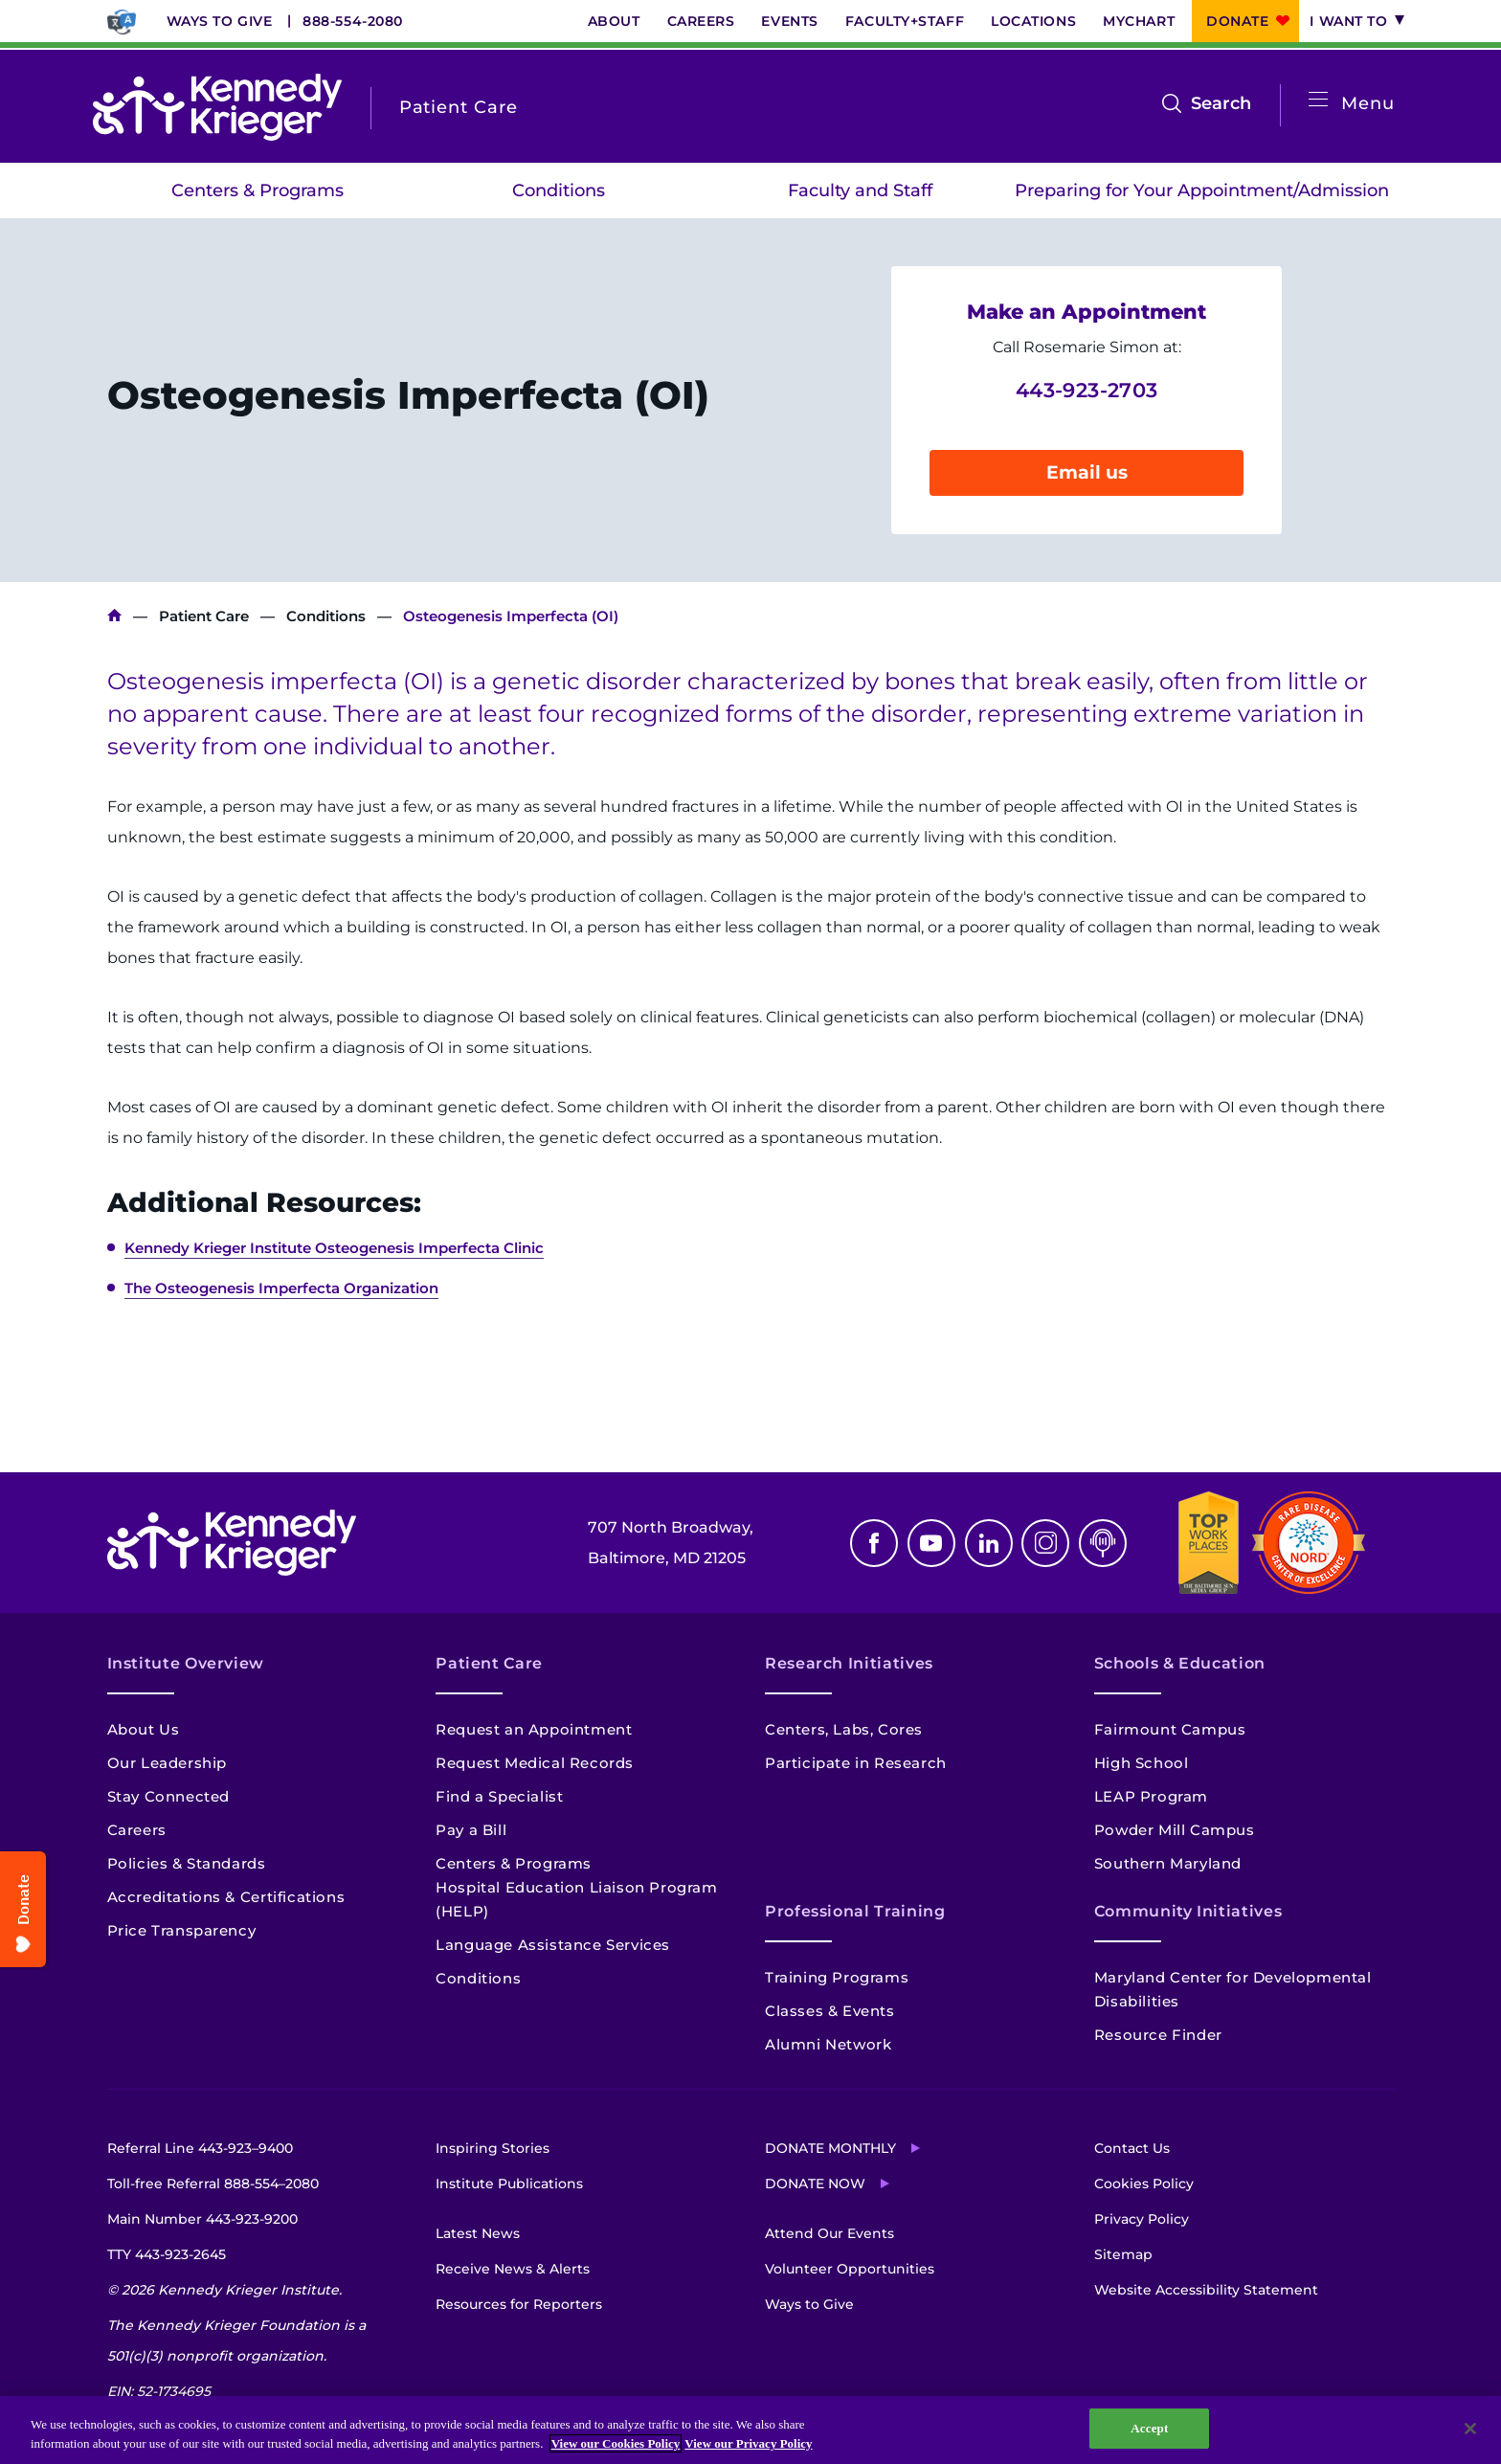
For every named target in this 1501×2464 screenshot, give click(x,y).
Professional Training (855, 1911)
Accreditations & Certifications (226, 1897)
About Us (143, 1729)
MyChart (1139, 21)
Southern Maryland (1168, 1863)
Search (1221, 103)
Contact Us (1132, 2148)
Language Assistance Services (553, 1945)
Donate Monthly (830, 2148)
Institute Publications (509, 2183)
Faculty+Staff (904, 21)
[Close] (1470, 2429)
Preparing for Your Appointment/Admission (1202, 190)
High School (1141, 1763)
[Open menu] (1318, 100)
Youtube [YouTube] (931, 1543)
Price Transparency (182, 1930)
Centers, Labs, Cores (844, 1729)
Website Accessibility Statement (1206, 2289)
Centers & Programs (257, 190)
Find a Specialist (499, 1796)
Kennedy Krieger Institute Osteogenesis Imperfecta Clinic (334, 1248)
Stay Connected (168, 1796)
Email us (1087, 472)
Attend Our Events (829, 2233)
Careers (701, 21)
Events (789, 21)
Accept (1149, 2428)
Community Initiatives (1188, 1911)
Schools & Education (1180, 1663)
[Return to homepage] (217, 107)
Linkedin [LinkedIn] (989, 1543)
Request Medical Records (535, 1763)
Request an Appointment (534, 1729)
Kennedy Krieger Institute (114, 616)
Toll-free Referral (213, 2183)
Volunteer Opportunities (849, 2268)
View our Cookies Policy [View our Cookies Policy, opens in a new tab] (616, 2443)
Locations (1033, 21)
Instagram (1045, 1543)
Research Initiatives (849, 1663)
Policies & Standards (186, 1863)
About (614, 21)
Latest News (478, 2233)
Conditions (558, 190)
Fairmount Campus (1170, 1729)
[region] (750, 2430)
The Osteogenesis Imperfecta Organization (281, 1288)
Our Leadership (167, 1763)
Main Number (202, 2219)
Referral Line (200, 2148)
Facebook (874, 1543)
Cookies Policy (1144, 2183)
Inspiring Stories (492, 2148)
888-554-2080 (352, 21)
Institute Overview (186, 1663)
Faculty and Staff (860, 190)
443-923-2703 (1087, 390)
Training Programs (836, 1977)
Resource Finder (1158, 2035)
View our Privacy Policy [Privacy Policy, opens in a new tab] (748, 2443)
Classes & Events (830, 2011)
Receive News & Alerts (513, 2268)
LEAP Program (1151, 1796)
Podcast (1103, 1543)
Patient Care (204, 616)
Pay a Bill (471, 1830)
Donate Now (815, 2183)
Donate (1237, 21)
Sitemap (1123, 2254)
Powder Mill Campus (1174, 1830)
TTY (166, 2254)
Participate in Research (856, 1763)
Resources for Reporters (519, 2304)
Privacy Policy (1141, 2219)
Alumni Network (828, 2044)
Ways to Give (220, 21)
